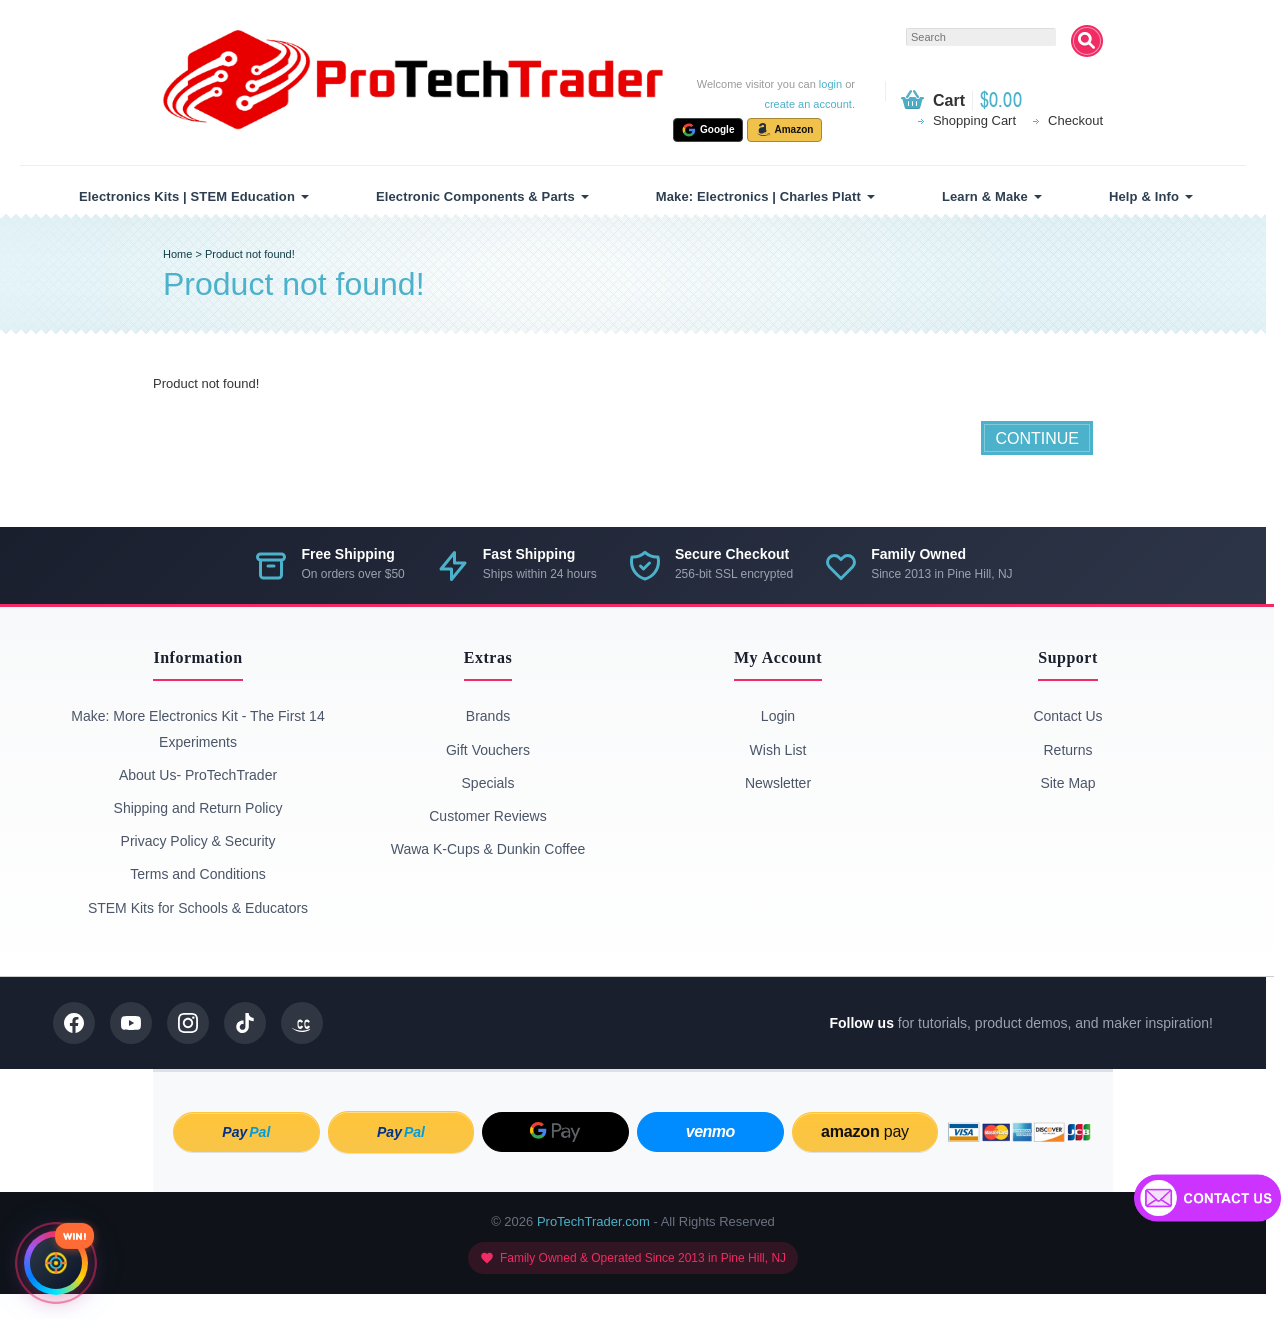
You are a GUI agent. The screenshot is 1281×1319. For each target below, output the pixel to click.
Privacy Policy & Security (198, 841)
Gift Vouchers (488, 750)
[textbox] (981, 37)
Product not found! (250, 254)
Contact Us (1067, 716)
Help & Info (1144, 196)
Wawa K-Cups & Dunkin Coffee (488, 849)
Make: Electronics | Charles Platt (758, 196)
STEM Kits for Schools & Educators (198, 908)
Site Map (1067, 783)
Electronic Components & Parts (475, 196)
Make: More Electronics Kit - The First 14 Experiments (197, 728)
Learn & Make (985, 196)
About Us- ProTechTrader (198, 775)
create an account (807, 104)
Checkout (1075, 120)
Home (177, 254)
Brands (488, 716)
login (830, 84)
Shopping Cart (974, 120)
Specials (488, 783)
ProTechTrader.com (593, 1221)
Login (778, 716)
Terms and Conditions (197, 874)
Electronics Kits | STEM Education (187, 196)
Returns (1067, 750)
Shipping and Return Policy (198, 808)
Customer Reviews (487, 816)
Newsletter (778, 783)
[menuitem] (191, 196)
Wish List (778, 750)
